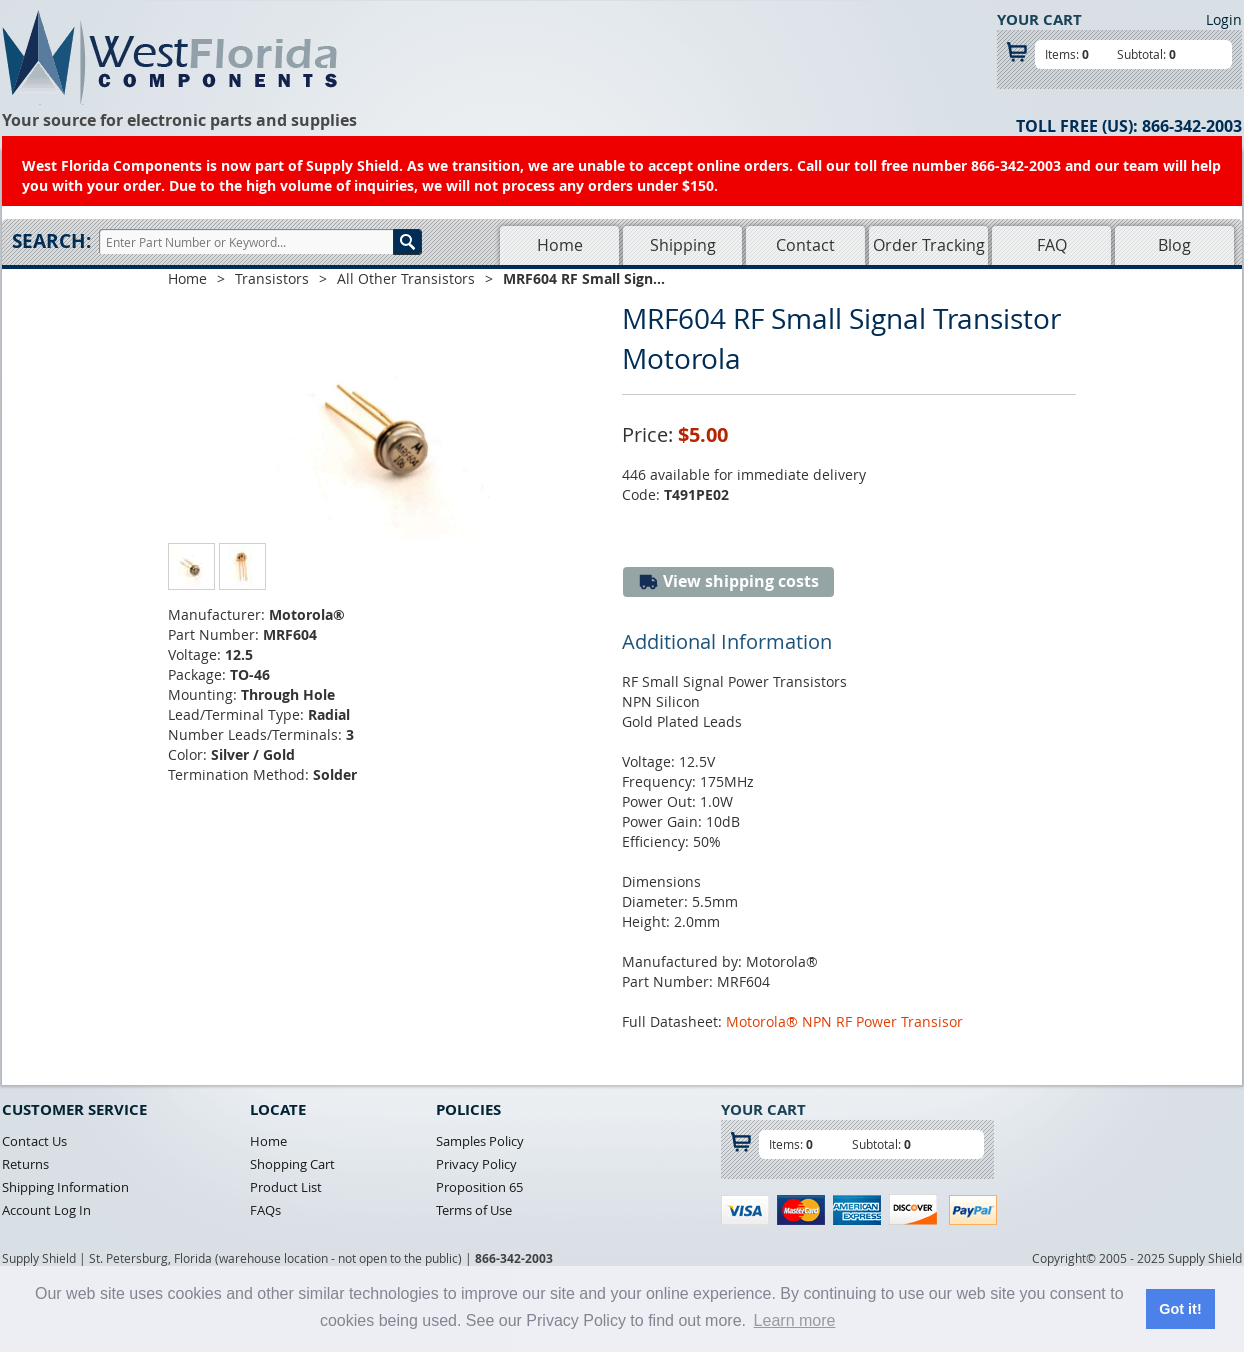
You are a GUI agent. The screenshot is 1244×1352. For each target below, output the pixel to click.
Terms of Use (474, 1210)
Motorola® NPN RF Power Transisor (844, 1021)
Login (1224, 19)
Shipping (683, 245)
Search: (51, 241)
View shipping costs (728, 581)
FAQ (1052, 245)
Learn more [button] (795, 1320)
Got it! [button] (1180, 1309)
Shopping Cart (292, 1164)
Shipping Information (65, 1187)
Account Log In (46, 1210)
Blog (1174, 245)
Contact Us (34, 1141)
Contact (805, 245)
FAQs (265, 1210)
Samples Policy (480, 1141)
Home (560, 245)
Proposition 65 (479, 1187)
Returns (25, 1164)
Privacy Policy (476, 1164)
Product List (286, 1187)
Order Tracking (929, 245)
